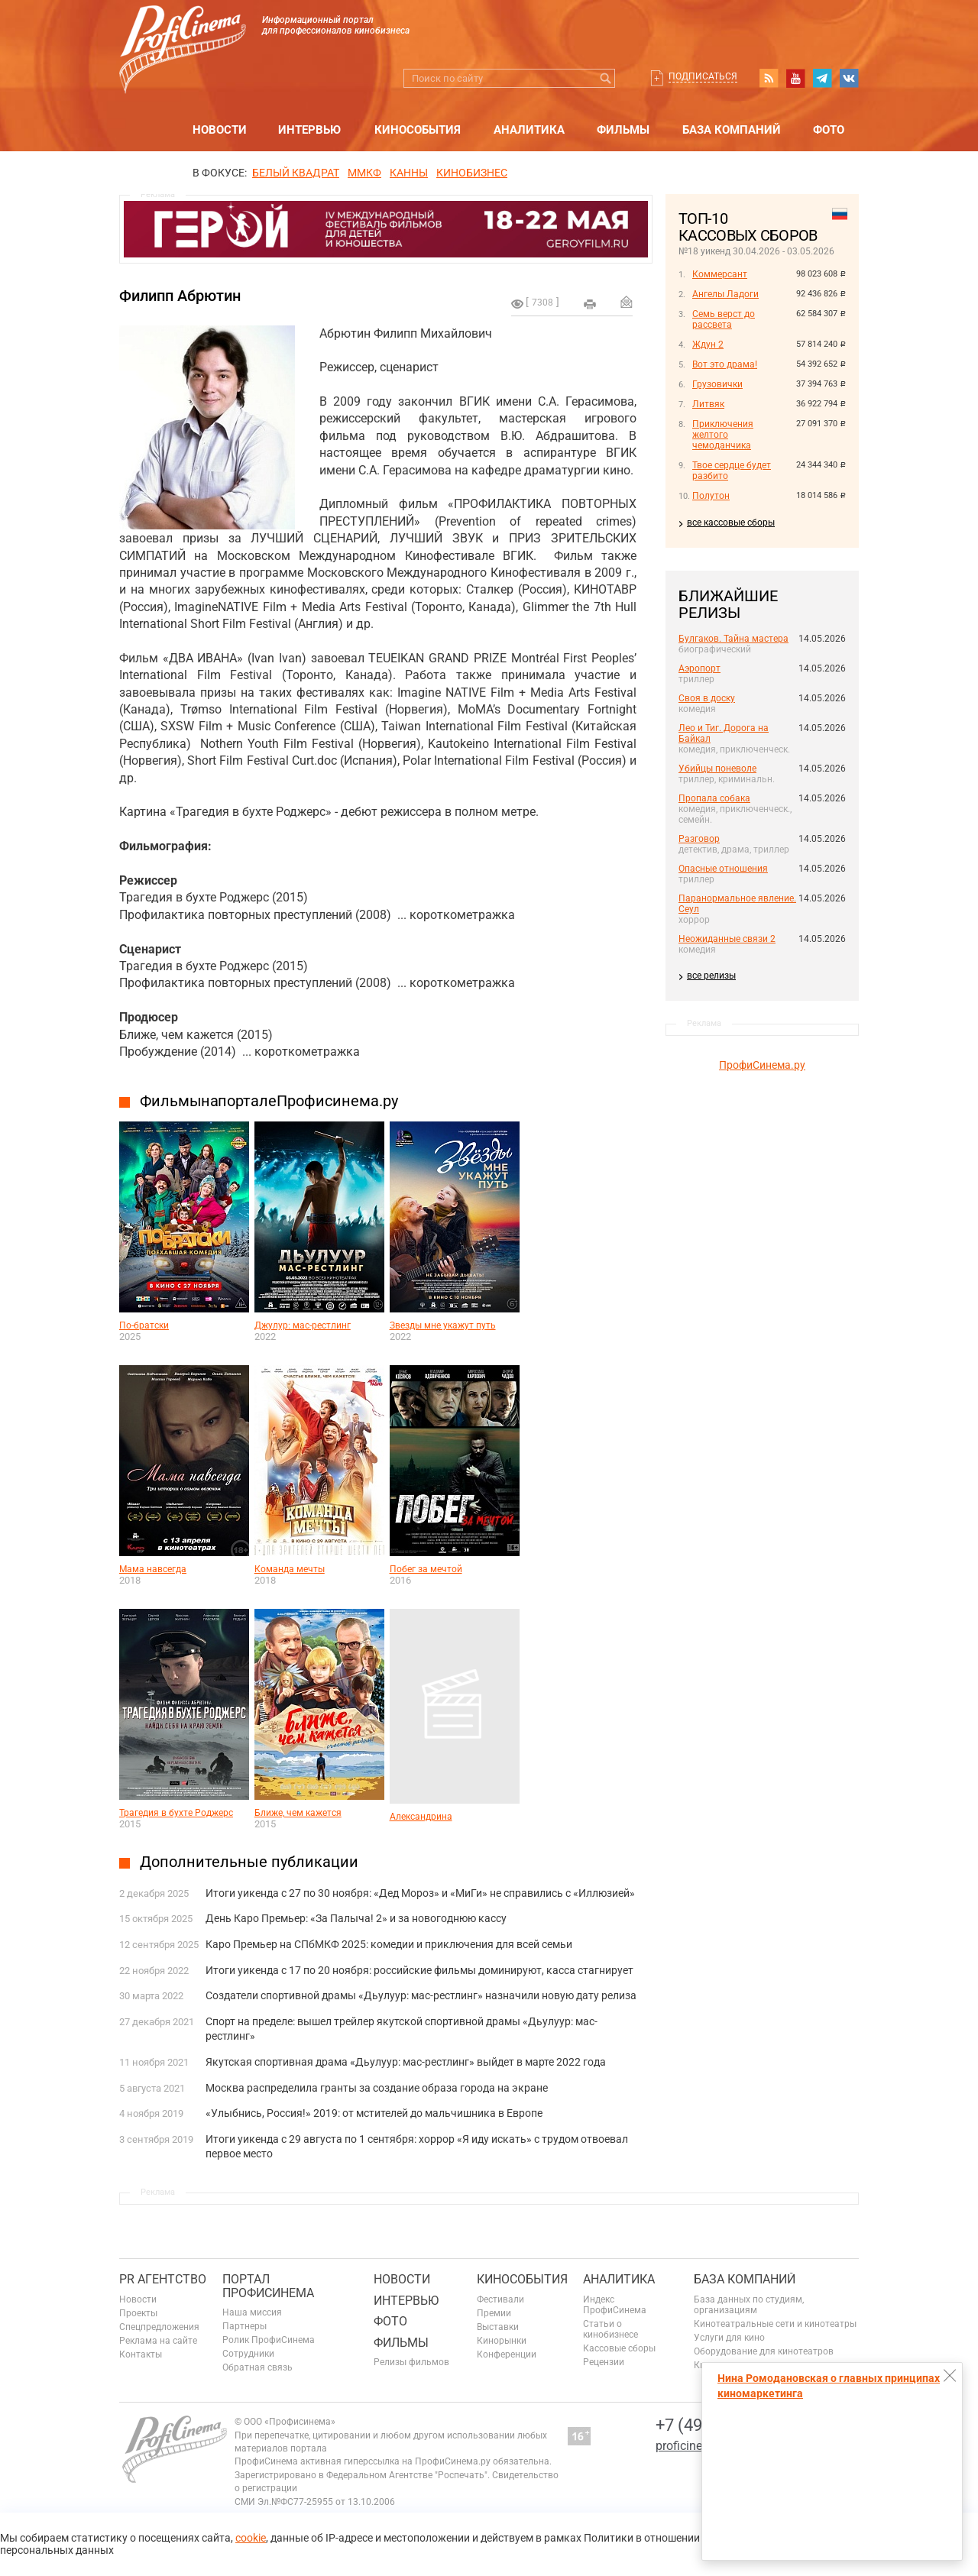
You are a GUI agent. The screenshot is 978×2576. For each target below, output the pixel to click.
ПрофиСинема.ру (762, 1065)
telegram (822, 78)
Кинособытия (417, 130)
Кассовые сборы (619, 2348)
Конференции (506, 2354)
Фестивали (500, 2299)
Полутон (711, 495)
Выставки (498, 2327)
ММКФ (364, 173)
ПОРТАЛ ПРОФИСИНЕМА (268, 2286)
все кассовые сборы (731, 522)
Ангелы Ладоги (725, 294)
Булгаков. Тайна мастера (733, 638)
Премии (494, 2313)
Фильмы (623, 130)
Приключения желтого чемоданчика (722, 435)
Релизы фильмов (411, 2362)
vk (849, 78)
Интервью (309, 130)
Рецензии (603, 2362)
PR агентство (162, 2279)
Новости (220, 130)
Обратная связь (257, 2367)
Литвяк (708, 404)
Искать (605, 78)
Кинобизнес (471, 173)
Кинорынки (501, 2340)
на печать (590, 304)
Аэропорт (699, 668)
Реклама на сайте (158, 2340)
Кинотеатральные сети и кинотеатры (775, 2324)
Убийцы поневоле (717, 768)
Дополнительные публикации (249, 1862)
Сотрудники (248, 2353)
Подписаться (703, 76)
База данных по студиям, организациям (749, 2304)
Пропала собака (714, 798)
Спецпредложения (159, 2327)
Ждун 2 (708, 344)
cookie (250, 2538)
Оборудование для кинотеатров (764, 2351)
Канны (409, 173)
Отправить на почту (626, 302)
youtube (795, 78)
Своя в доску (706, 698)
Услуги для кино (729, 2337)
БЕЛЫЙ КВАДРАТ (295, 173)
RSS (768, 78)
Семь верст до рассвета (723, 319)
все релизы (711, 975)
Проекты (138, 2313)
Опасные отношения (723, 868)
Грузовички (717, 384)
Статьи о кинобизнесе (610, 2329)
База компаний (731, 130)
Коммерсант (719, 274)
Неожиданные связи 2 (727, 939)
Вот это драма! (724, 364)
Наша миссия (252, 2312)
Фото (828, 130)
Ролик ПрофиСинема (268, 2340)
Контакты (140, 2354)
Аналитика (529, 130)
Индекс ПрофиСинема (614, 2304)
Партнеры (244, 2326)
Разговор (699, 838)
